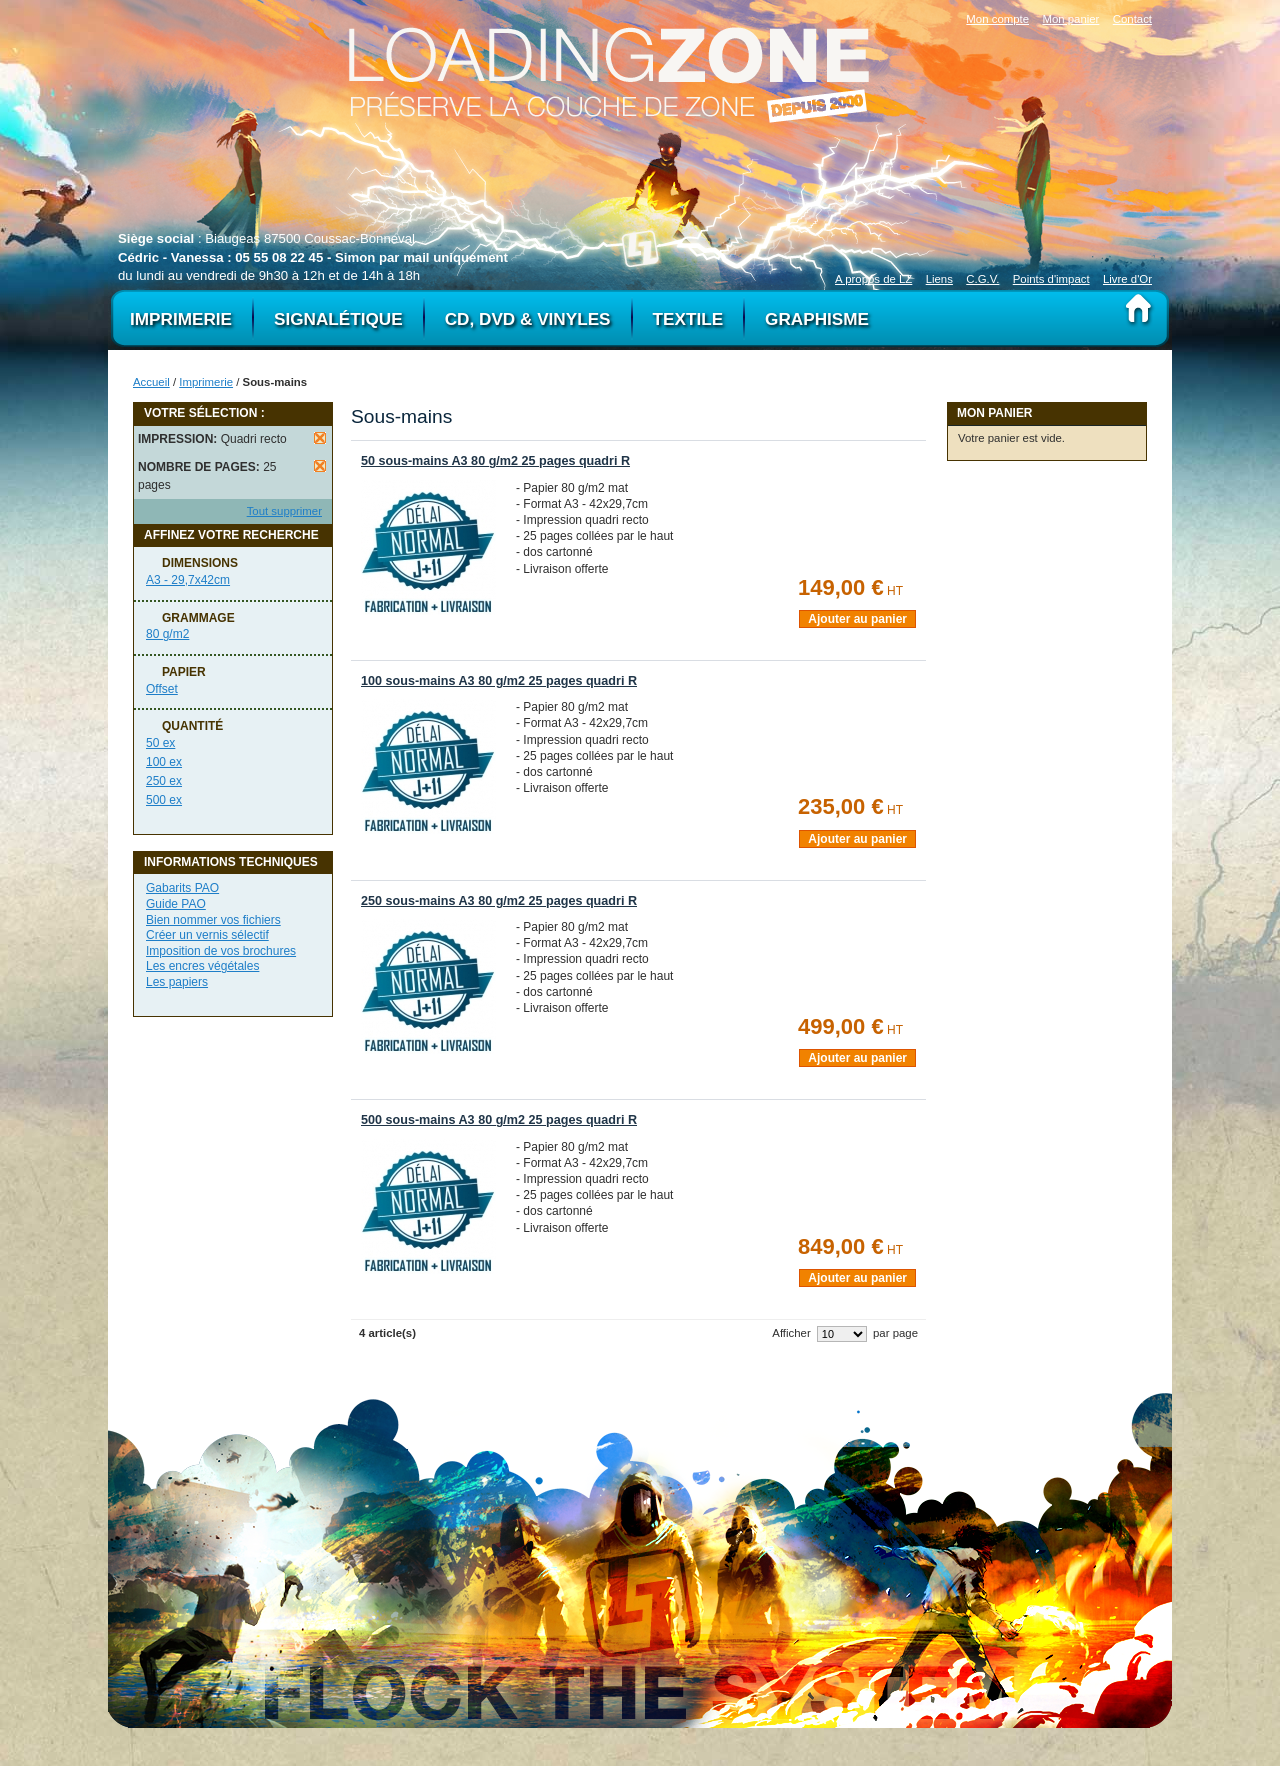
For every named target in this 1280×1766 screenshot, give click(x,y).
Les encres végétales (202, 966)
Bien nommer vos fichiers (213, 920)
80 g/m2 (167, 634)
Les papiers (177, 982)
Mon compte (997, 19)
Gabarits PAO (182, 888)
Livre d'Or (1127, 279)
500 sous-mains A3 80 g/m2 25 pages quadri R (499, 1120)
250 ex (164, 781)
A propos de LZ (873, 279)
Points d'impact (1051, 279)
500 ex (164, 800)
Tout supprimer (284, 511)
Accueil (151, 382)
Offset (162, 689)
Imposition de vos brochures (221, 951)
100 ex (164, 762)
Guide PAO (176, 904)
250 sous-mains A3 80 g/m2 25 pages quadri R (499, 901)
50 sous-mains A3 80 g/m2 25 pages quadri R (495, 461)
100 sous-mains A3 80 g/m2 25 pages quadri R (499, 681)
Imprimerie (206, 382)
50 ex (160, 743)
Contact (1132, 19)
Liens (939, 279)
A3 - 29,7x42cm (188, 580)
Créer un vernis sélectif (207, 935)
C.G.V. (982, 279)
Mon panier (1070, 19)
